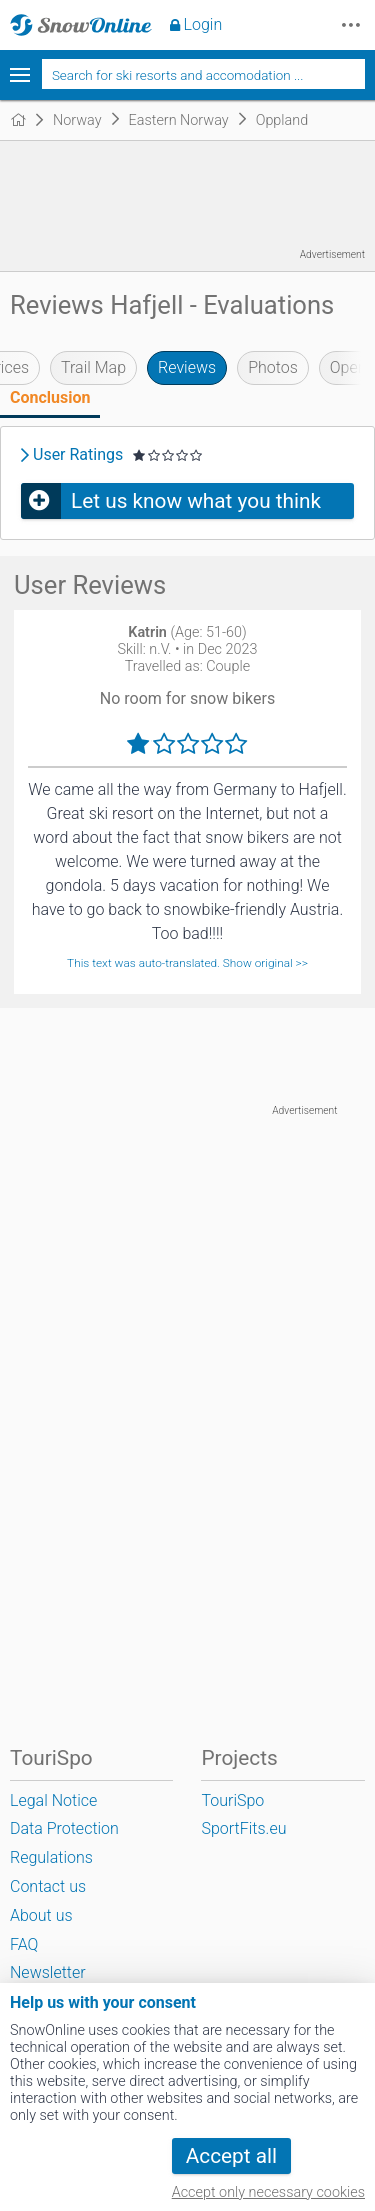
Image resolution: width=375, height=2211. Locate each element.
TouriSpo (232, 1800)
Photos (273, 367)
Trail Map (93, 367)
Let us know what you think (196, 501)
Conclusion (50, 397)
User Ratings (78, 455)
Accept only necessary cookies (268, 2192)
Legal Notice (53, 1800)
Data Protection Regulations (64, 1843)
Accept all (231, 2156)
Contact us (48, 1886)
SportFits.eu (243, 1828)
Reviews (187, 367)
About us (41, 1915)
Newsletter (48, 1972)
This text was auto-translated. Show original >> (187, 963)
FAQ (24, 1944)
